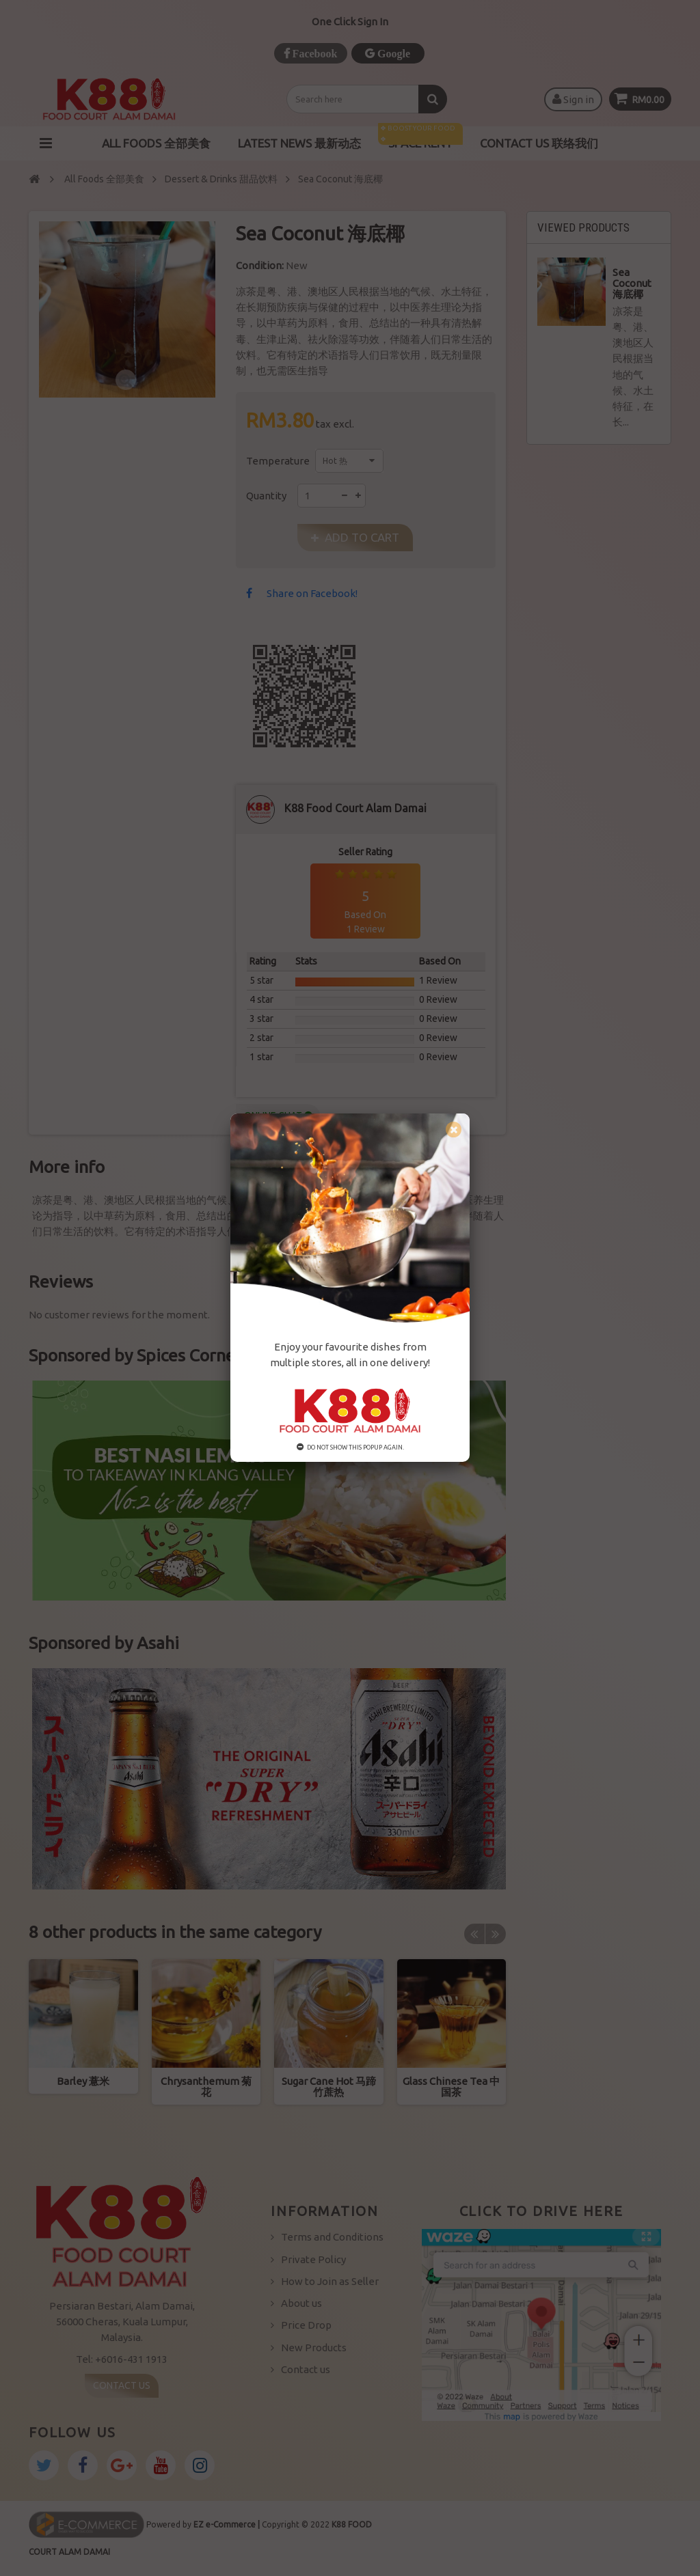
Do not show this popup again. (350, 1447)
